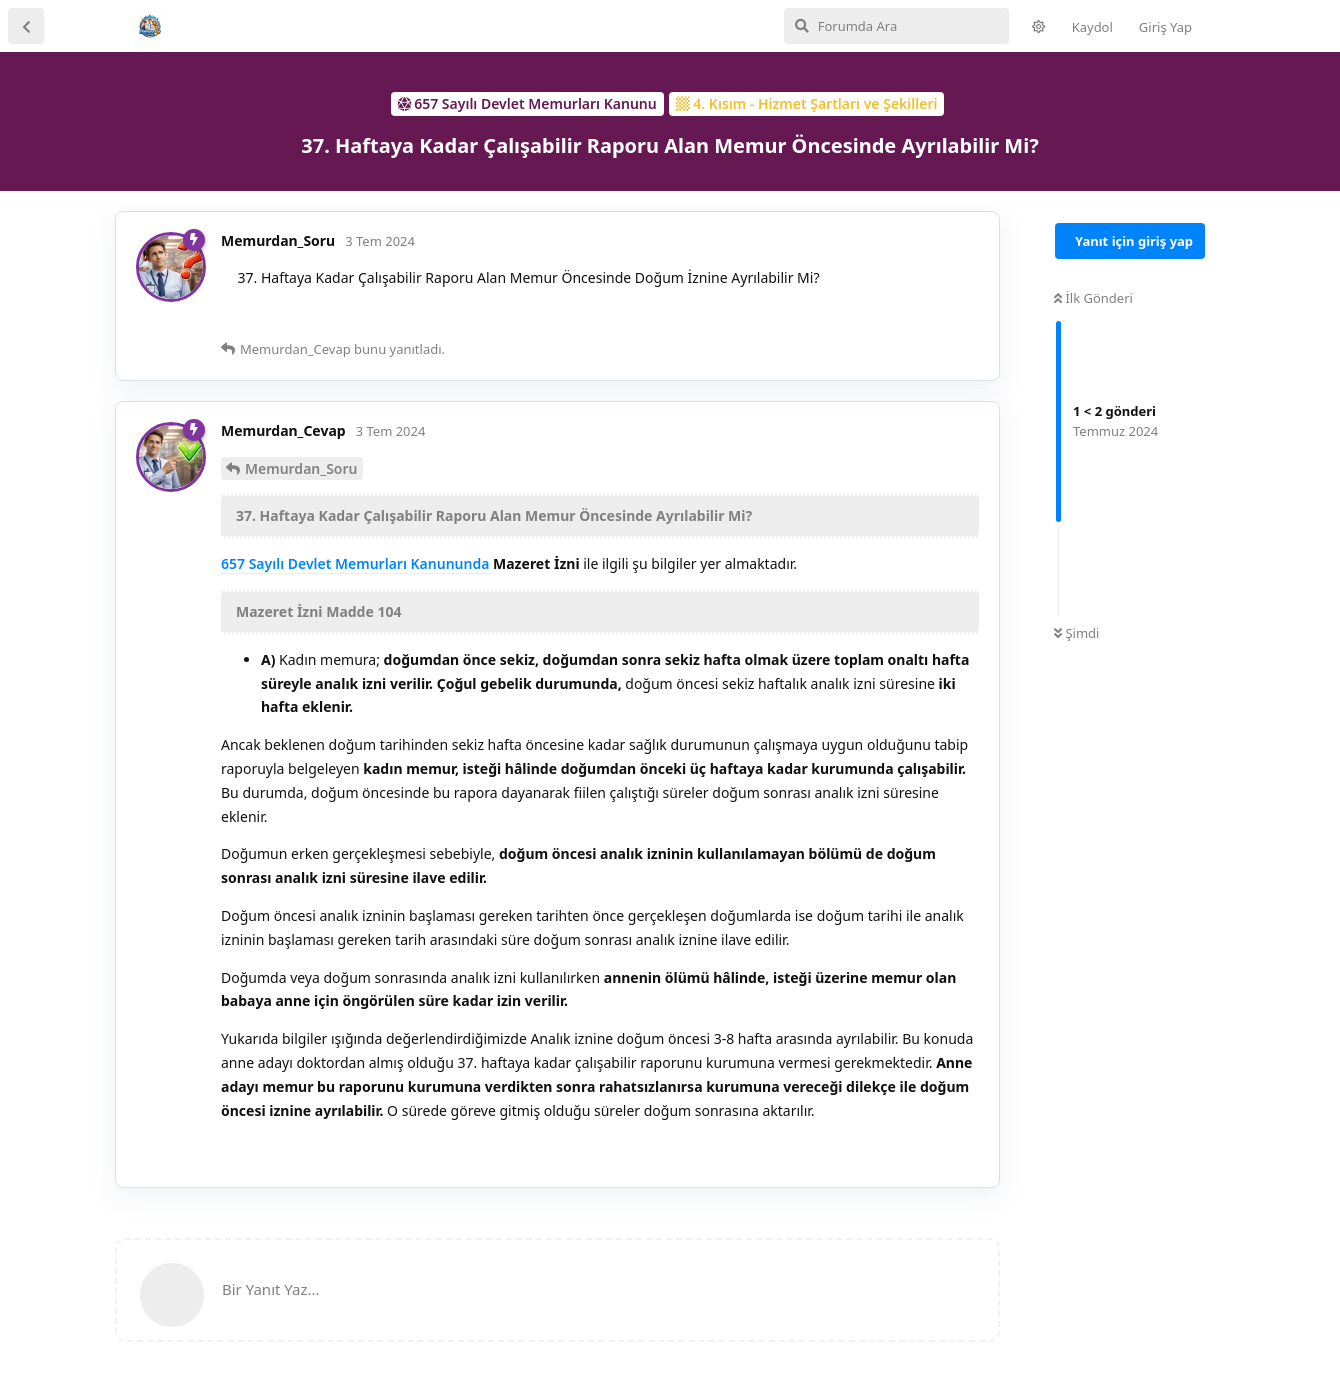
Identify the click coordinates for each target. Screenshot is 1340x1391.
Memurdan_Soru (301, 468)
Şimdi (1076, 633)
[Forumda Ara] (896, 26)
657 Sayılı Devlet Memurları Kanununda (355, 563)
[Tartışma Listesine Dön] (26, 26)
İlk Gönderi (1093, 298)
